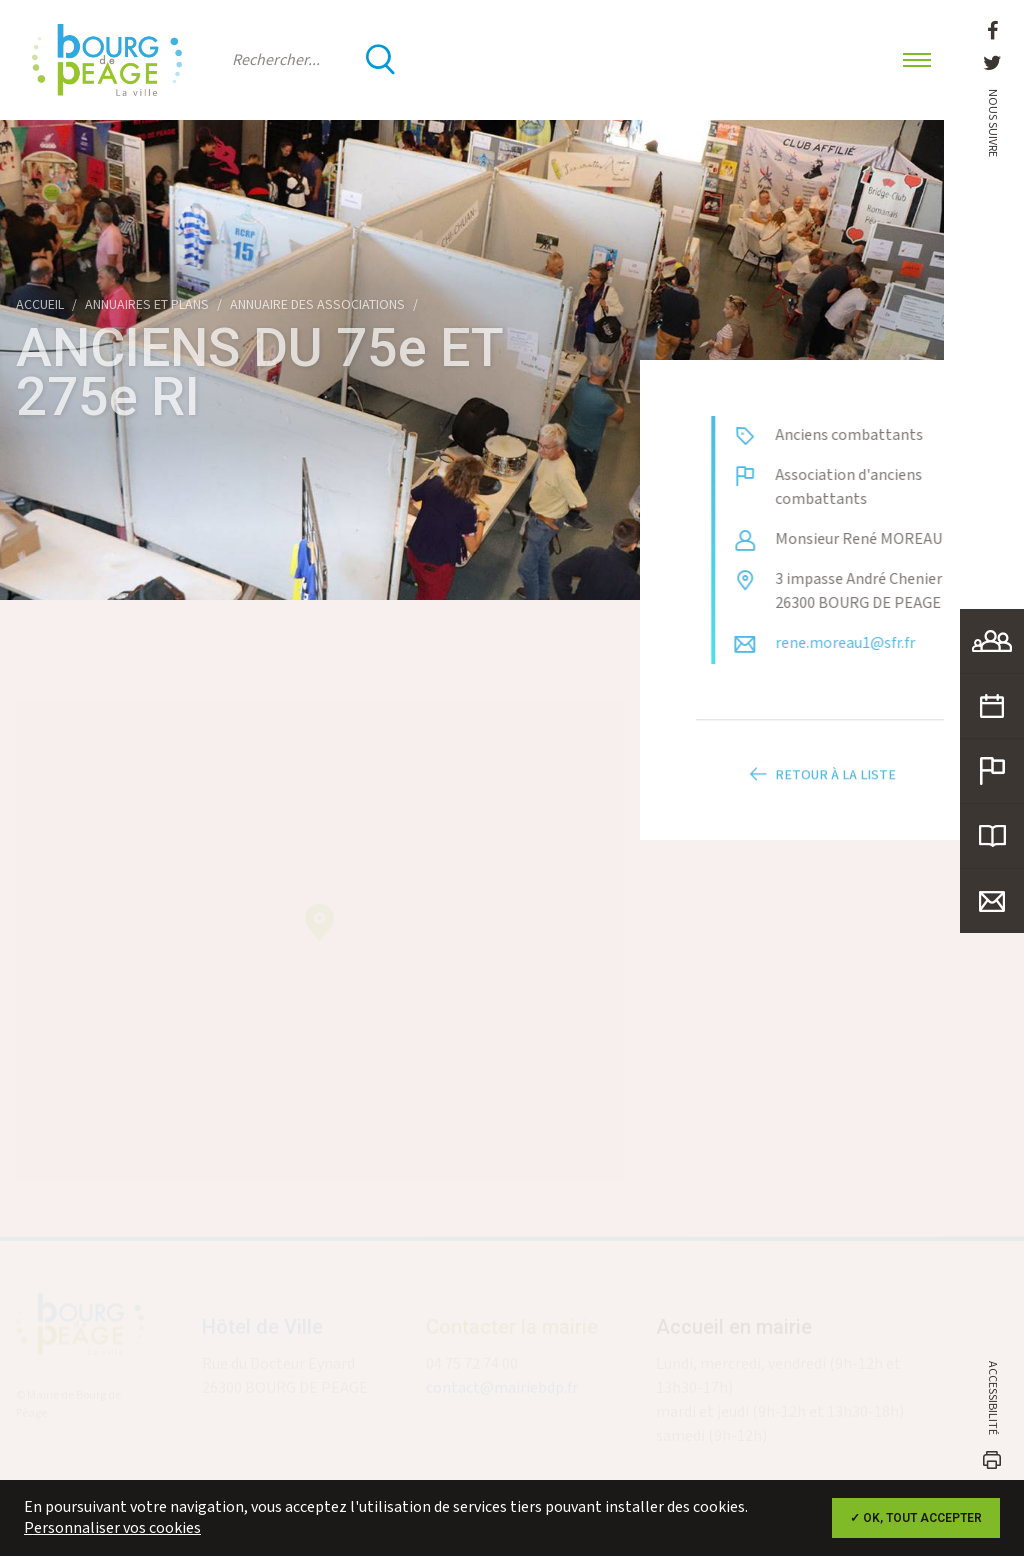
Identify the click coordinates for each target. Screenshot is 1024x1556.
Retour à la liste (820, 787)
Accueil (40, 305)
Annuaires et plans (147, 305)
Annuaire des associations (317, 305)
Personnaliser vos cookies (112, 1528)
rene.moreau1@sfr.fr (857, 643)
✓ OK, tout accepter (916, 1518)
